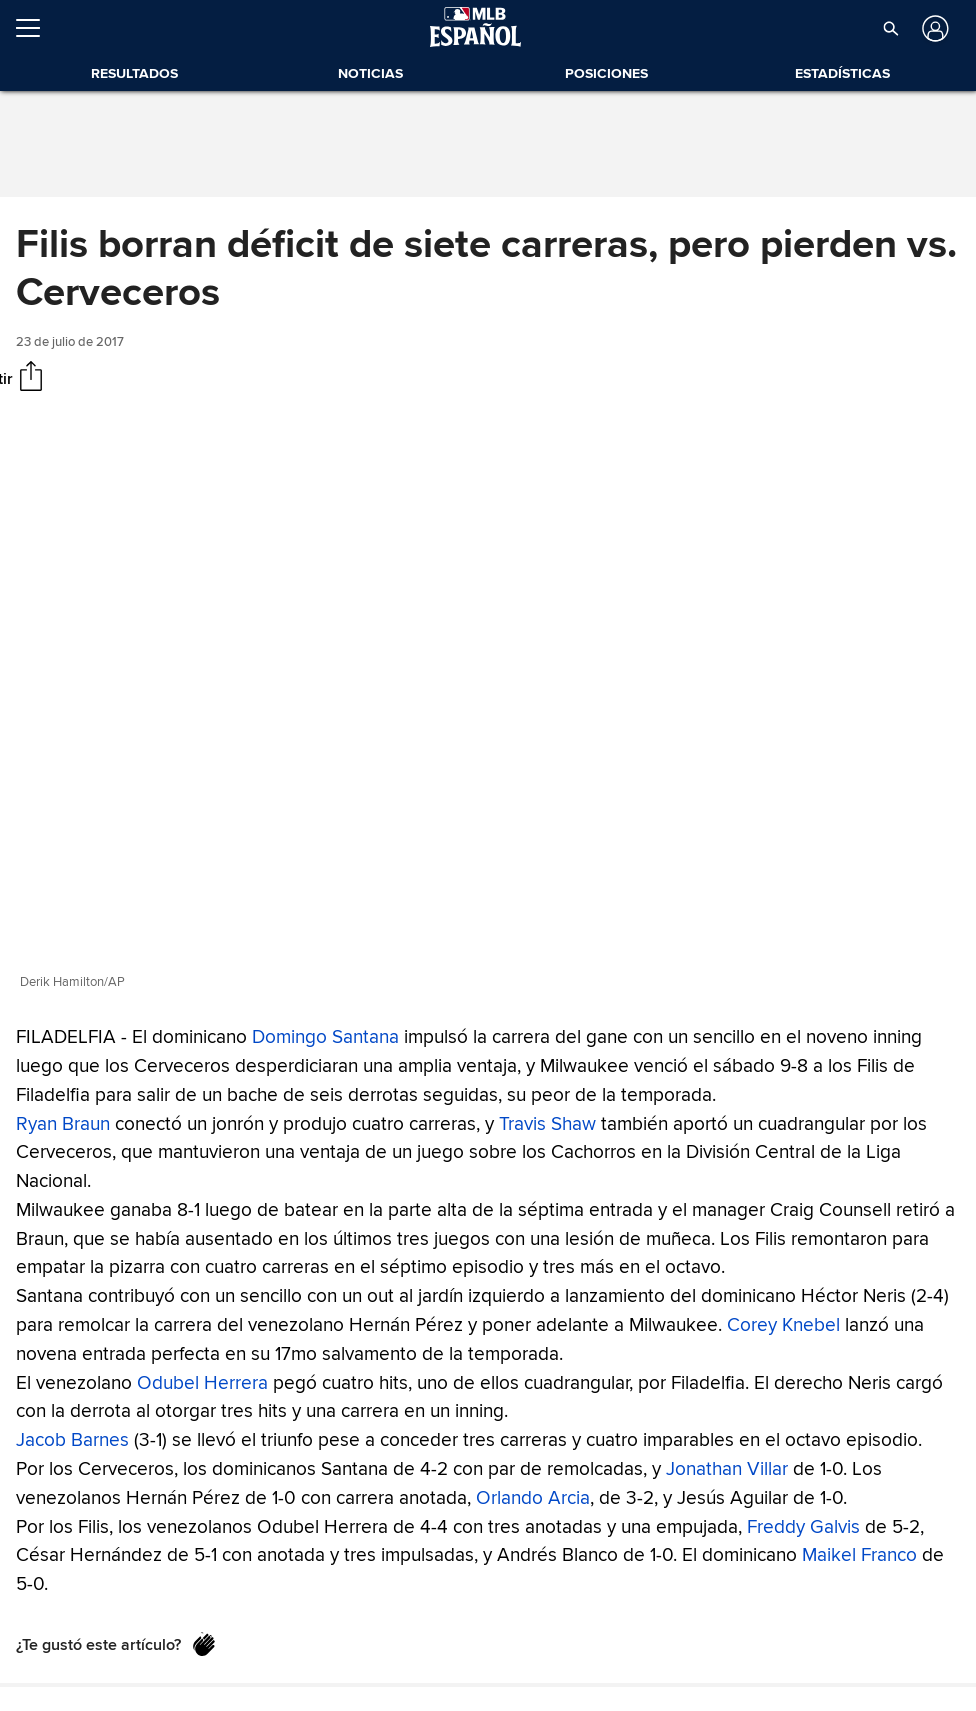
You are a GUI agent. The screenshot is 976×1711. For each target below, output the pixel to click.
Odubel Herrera (202, 1382)
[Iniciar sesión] (933, 28)
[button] (891, 28)
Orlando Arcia (533, 1497)
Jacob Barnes (72, 1440)
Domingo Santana (325, 1037)
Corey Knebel (783, 1325)
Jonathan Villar (727, 1469)
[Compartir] (31, 378)
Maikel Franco (859, 1555)
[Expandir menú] (36, 28)
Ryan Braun (63, 1123)
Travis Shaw (547, 1123)
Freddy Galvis (803, 1526)
